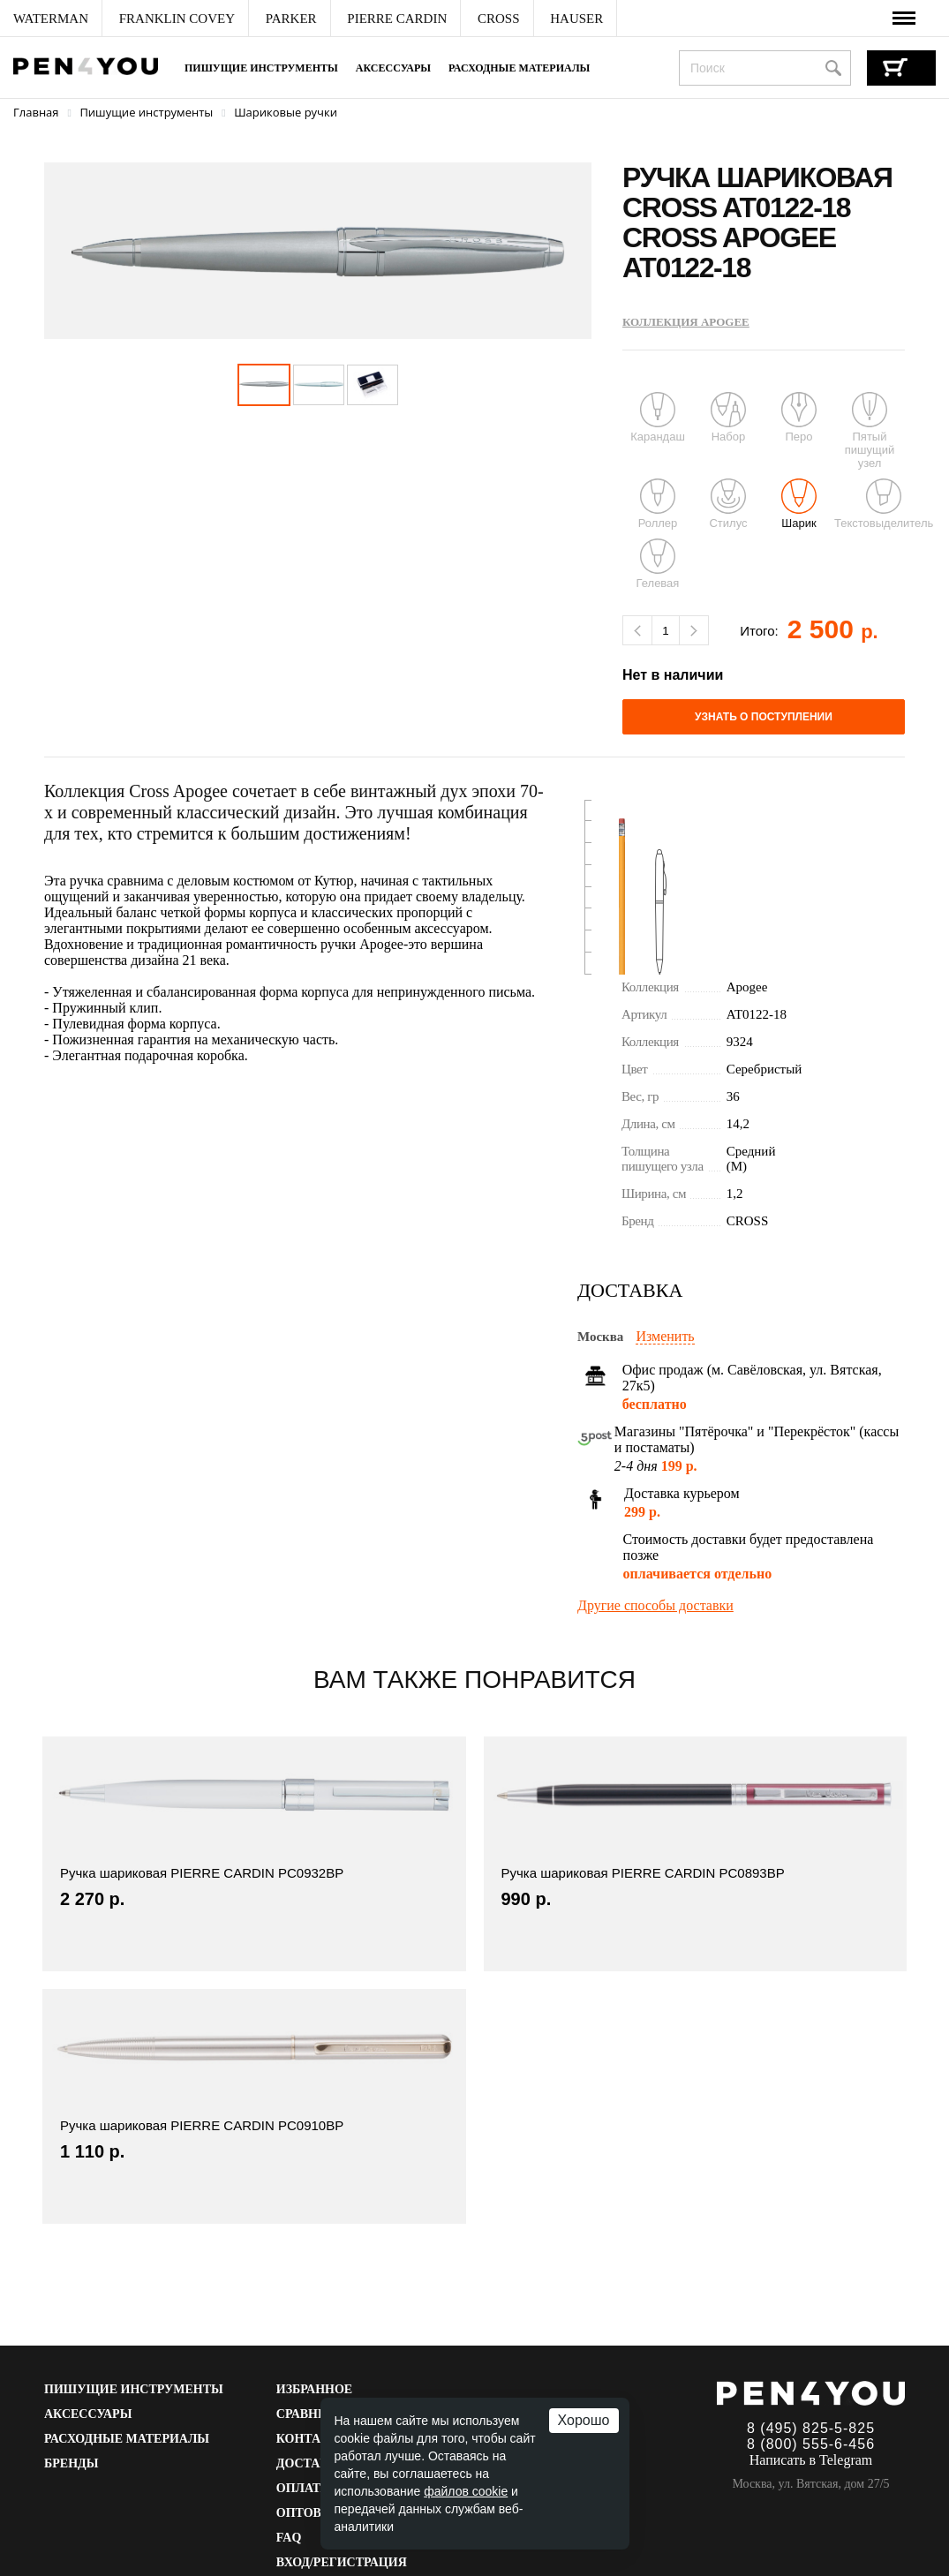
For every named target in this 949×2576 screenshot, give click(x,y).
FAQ (289, 2537)
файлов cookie (466, 2491)
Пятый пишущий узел (869, 431)
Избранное (314, 2389)
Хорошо (584, 2420)
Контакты (313, 2438)
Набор (728, 417)
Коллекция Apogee (685, 321)
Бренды (71, 2463)
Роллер (658, 504)
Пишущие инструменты (261, 68)
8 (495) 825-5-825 (811, 2428)
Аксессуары (393, 68)
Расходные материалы (519, 68)
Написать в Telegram (811, 2459)
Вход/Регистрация (341, 2562)
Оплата (302, 2488)
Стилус (728, 504)
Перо (799, 417)
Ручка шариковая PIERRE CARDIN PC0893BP (643, 1872)
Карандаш (657, 417)
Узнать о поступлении (763, 717)
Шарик (799, 504)
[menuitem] (51, 18)
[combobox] (765, 68)
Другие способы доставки (655, 1605)
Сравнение (315, 2414)
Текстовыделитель (883, 504)
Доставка (311, 2463)
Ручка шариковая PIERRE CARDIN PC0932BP (201, 1872)
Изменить (665, 1336)
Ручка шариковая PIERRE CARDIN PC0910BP (201, 2125)
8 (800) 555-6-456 (811, 2444)
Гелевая (658, 564)
